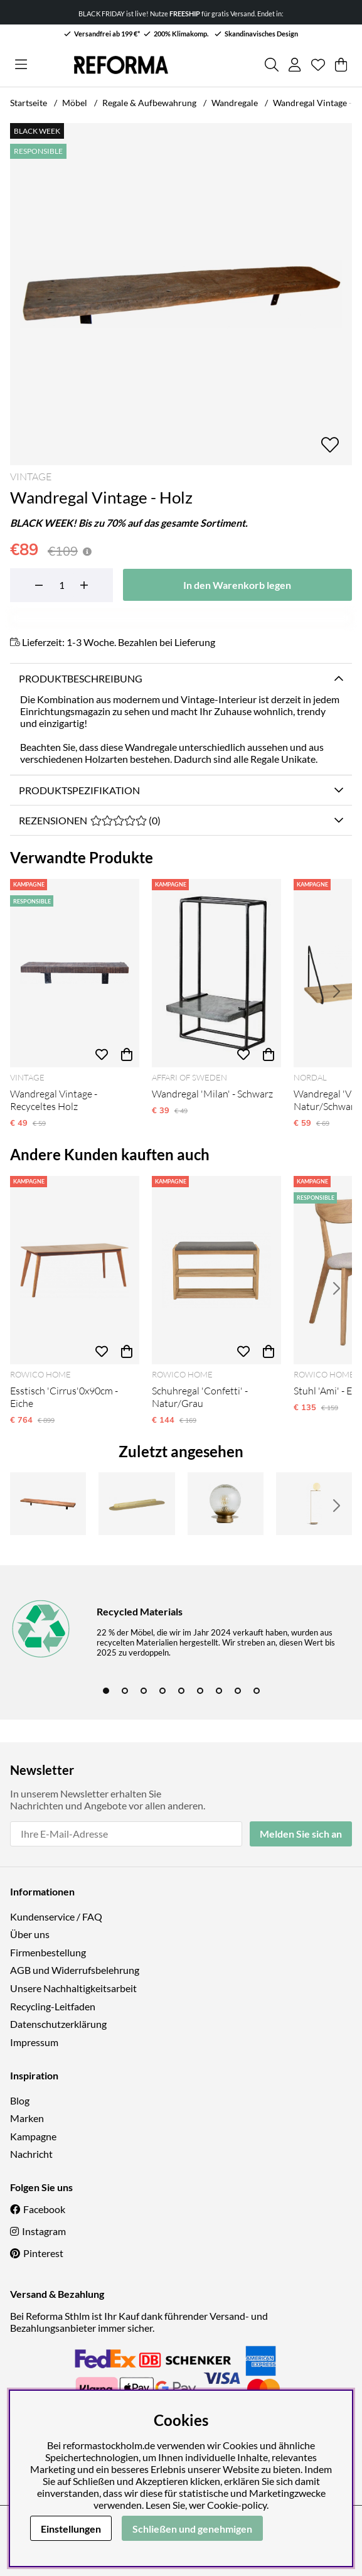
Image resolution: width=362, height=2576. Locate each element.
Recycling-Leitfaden (52, 2006)
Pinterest (43, 2253)
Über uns (30, 1934)
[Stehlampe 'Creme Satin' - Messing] (314, 1503)
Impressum (34, 2042)
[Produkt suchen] (272, 65)
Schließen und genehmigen (192, 2529)
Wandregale (234, 102)
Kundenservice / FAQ (56, 1916)
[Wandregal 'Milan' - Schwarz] (216, 973)
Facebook (44, 2209)
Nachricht (31, 2154)
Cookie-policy (237, 2505)
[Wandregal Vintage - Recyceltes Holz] (74, 973)
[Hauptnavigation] (21, 65)
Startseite (28, 102)
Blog (19, 2100)
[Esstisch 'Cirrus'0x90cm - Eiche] (74, 1270)
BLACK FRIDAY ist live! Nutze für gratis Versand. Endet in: (181, 13)
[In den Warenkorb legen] (237, 585)
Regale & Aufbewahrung (149, 102)
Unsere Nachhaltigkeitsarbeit (73, 1988)
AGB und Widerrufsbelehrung (74, 1970)
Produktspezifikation (79, 790)
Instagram (44, 2231)
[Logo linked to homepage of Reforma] (121, 65)
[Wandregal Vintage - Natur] (48, 1503)
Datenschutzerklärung (58, 2024)
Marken (27, 2118)
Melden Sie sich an (301, 1834)
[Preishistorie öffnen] (87, 551)
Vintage (30, 476)
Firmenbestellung (48, 1952)
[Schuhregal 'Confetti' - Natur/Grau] (216, 1270)
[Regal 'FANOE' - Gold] (136, 1503)
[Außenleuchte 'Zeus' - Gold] (226, 1503)
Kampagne (33, 2136)
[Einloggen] (295, 65)
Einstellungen (71, 2529)
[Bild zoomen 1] (181, 294)
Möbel (74, 102)
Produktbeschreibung (80, 678)
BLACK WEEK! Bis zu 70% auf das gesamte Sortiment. (129, 523)
